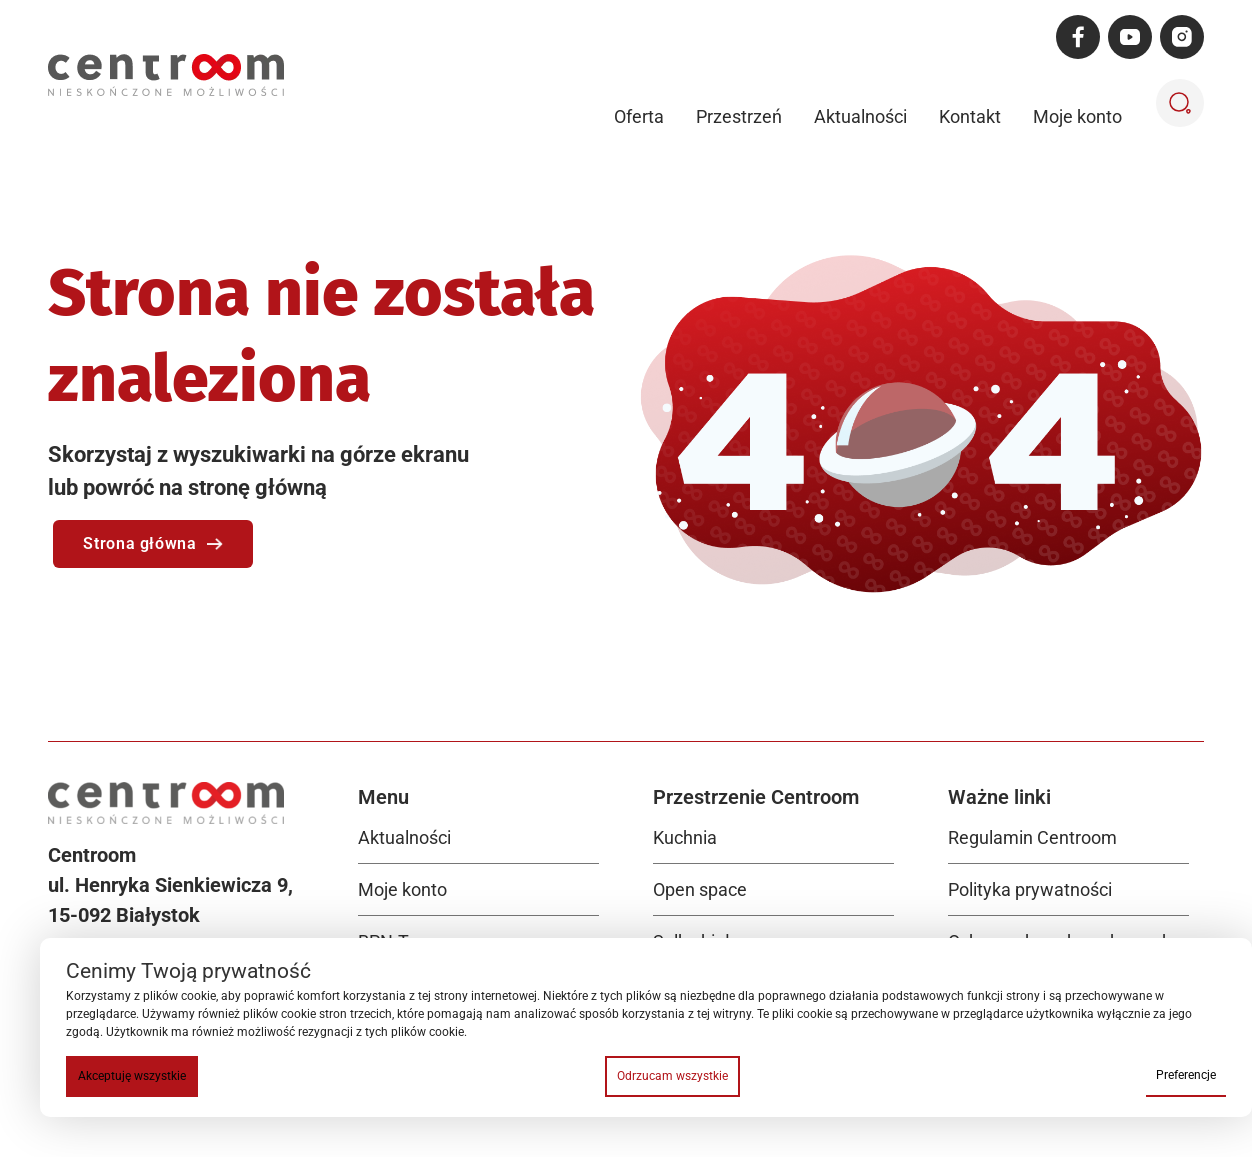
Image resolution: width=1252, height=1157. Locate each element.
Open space (700, 889)
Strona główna (152, 543)
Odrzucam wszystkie (672, 1076)
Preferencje (1186, 1075)
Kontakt (970, 116)
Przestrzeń (739, 116)
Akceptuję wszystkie (132, 1076)
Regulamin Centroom (1032, 837)
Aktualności (860, 116)
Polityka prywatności (1030, 889)
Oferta (639, 116)
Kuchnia (685, 837)
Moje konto (1077, 116)
